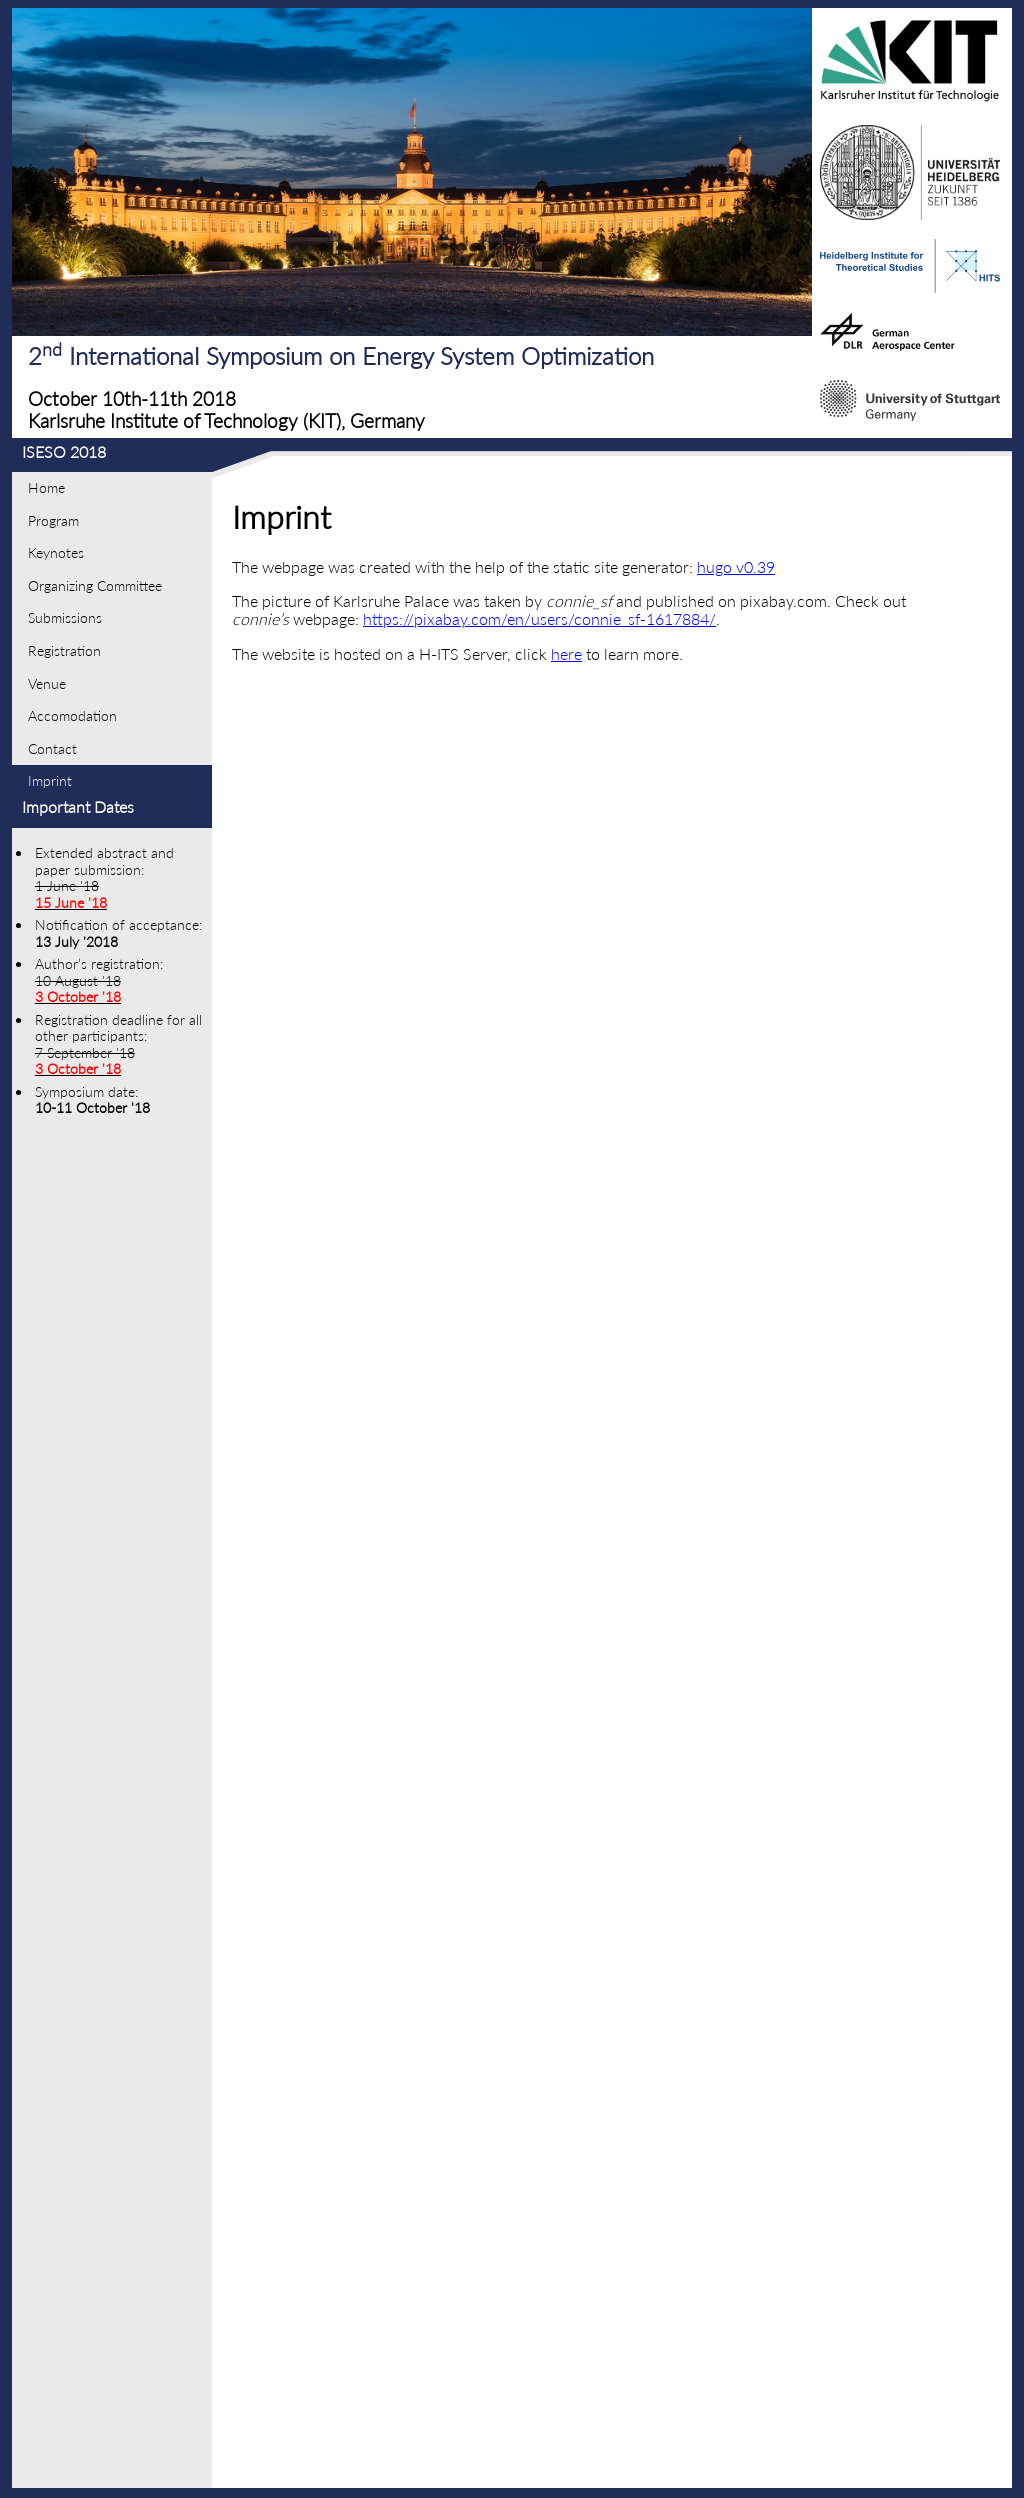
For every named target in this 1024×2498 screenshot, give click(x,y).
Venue (47, 683)
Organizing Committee (95, 585)
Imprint (50, 780)
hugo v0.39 (736, 566)
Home (46, 487)
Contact (52, 748)
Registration (64, 650)
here (566, 653)
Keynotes (56, 552)
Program (53, 520)
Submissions (65, 617)
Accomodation (72, 715)
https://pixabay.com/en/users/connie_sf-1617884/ (539, 618)
